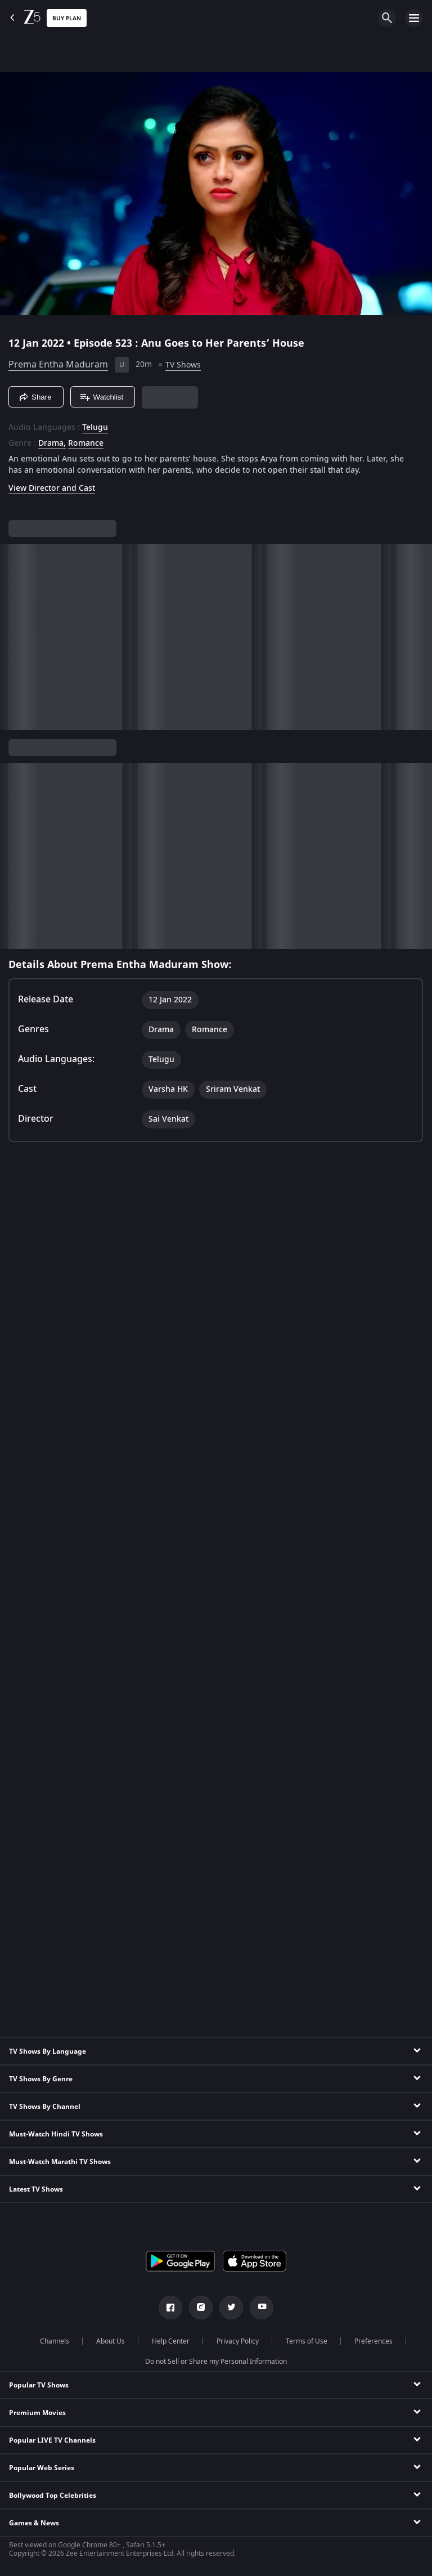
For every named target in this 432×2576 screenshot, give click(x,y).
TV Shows (183, 365)
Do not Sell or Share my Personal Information (216, 2362)
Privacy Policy (238, 2341)
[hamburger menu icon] (414, 18)
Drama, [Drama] (52, 443)
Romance (86, 443)
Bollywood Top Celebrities (52, 2495)
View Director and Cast (51, 488)
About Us (110, 2341)
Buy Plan (66, 18)
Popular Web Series (41, 2468)
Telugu (95, 427)
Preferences (373, 2341)
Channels (54, 2341)
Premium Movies (37, 2412)
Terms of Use (306, 2341)
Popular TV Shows (39, 2385)
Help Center (171, 2341)
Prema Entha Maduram (58, 364)
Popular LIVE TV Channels (52, 2440)
